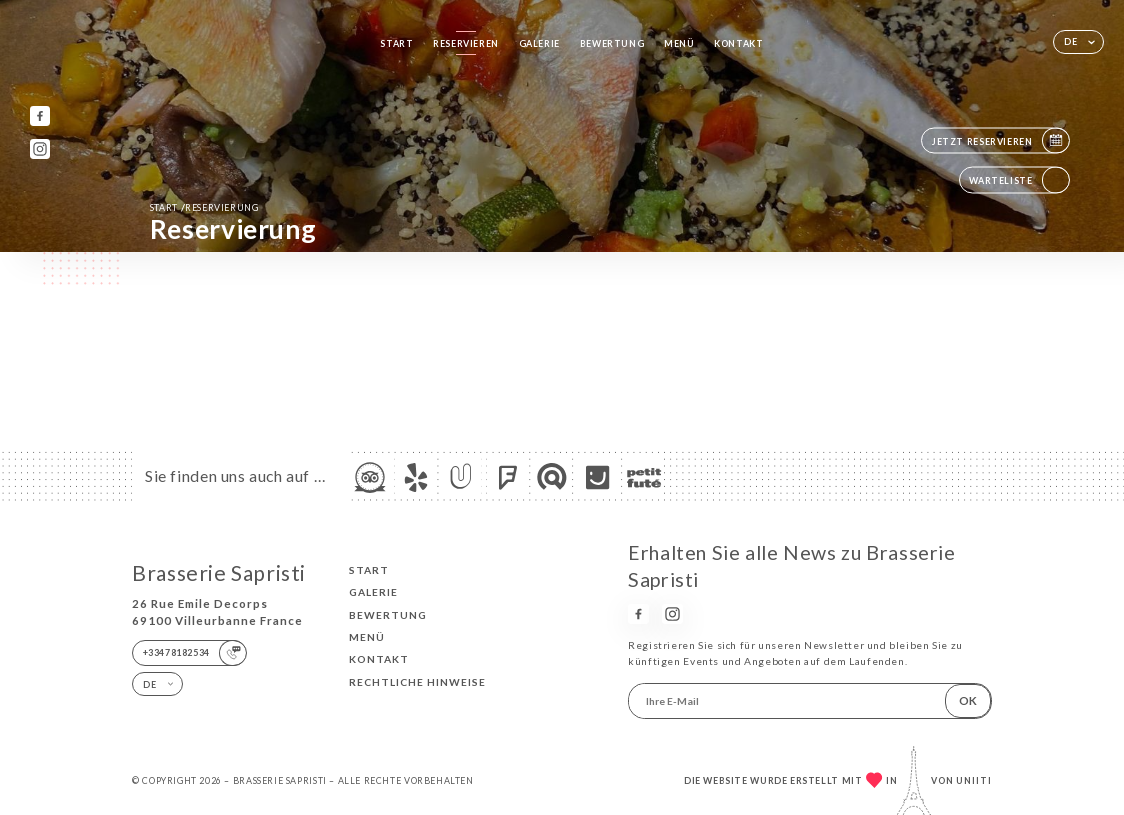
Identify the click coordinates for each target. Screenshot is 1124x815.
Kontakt (738, 43)
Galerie (539, 43)
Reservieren (466, 43)
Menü (679, 43)
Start (396, 43)
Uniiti (974, 780)
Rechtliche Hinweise (417, 682)
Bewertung (612, 43)
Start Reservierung (204, 207)
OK (968, 700)
